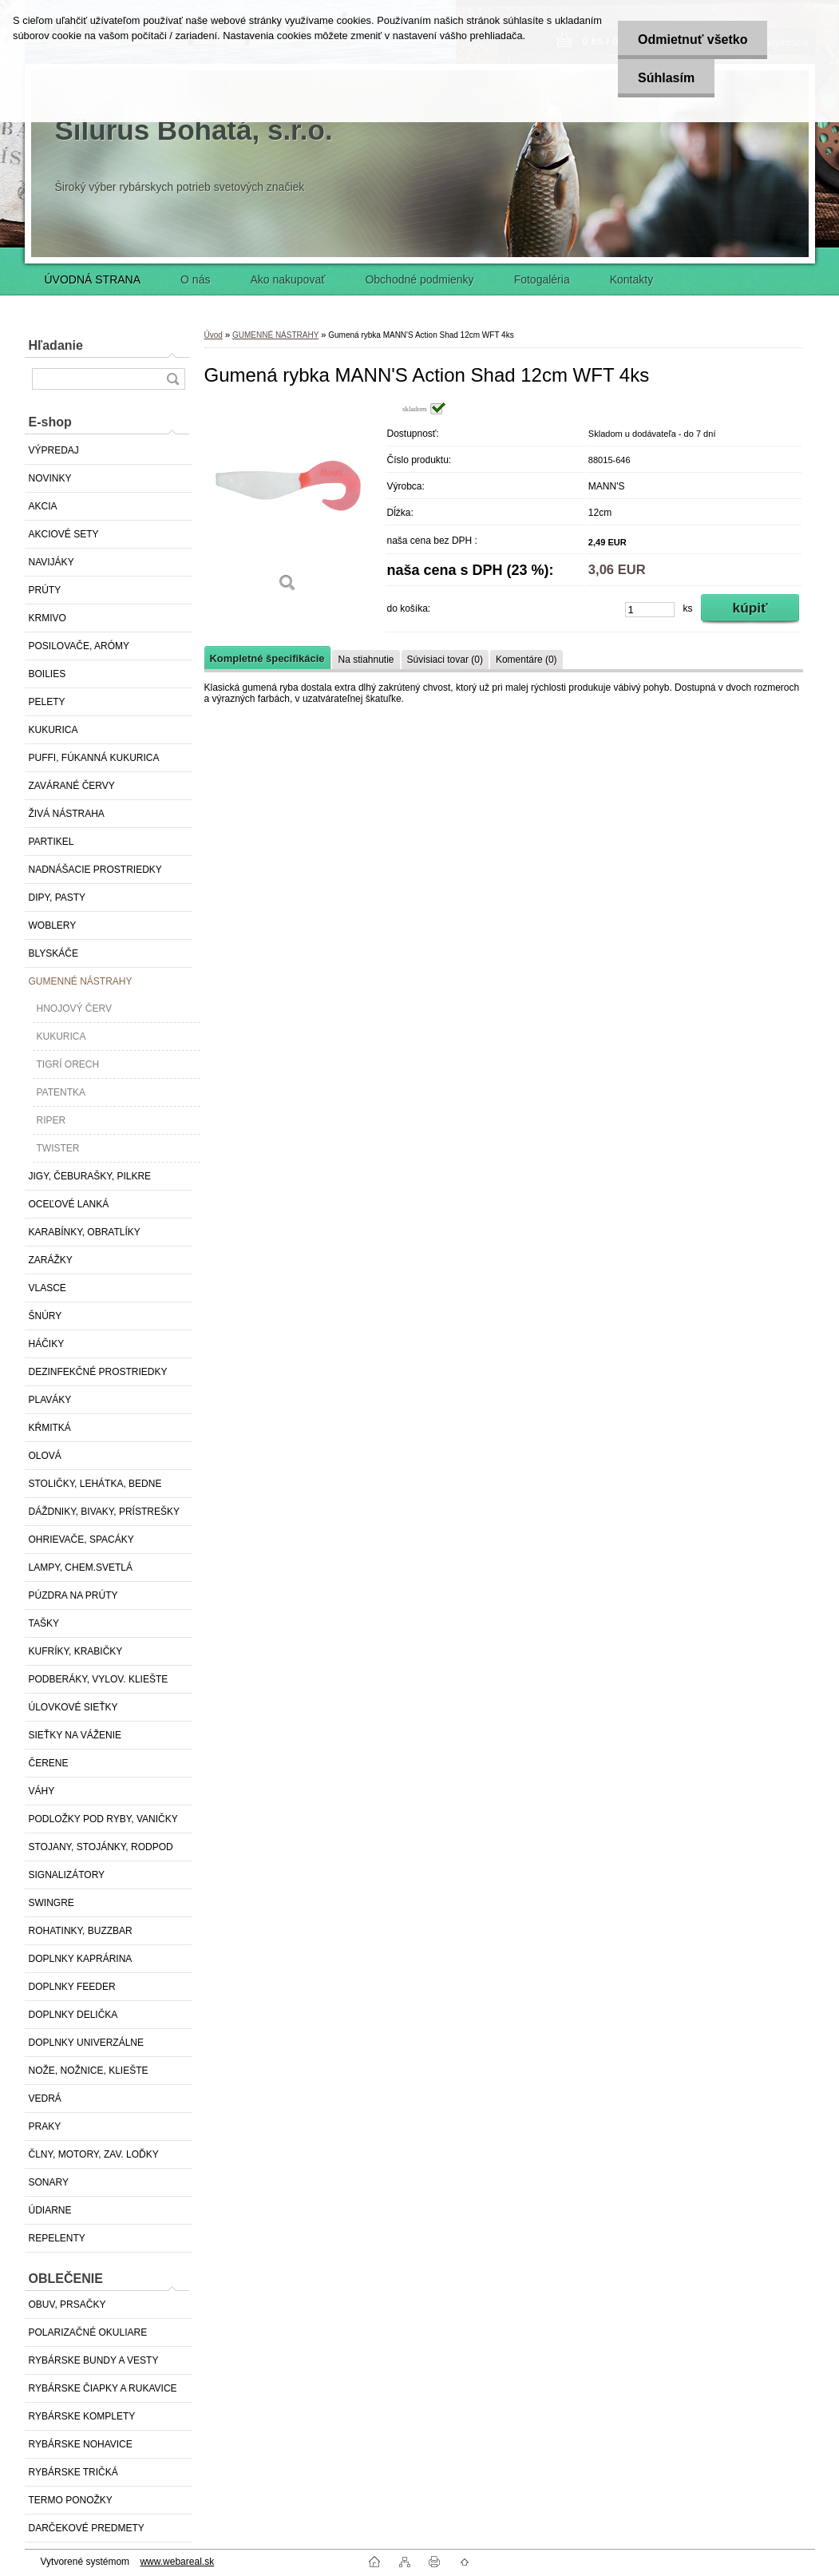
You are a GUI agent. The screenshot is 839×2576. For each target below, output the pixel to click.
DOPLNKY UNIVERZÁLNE (86, 2042)
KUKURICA (53, 729)
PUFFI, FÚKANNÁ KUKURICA (94, 757)
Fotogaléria (542, 279)
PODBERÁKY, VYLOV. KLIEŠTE (98, 1679)
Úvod (213, 335)
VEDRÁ (45, 2098)
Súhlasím (666, 78)
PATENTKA (61, 1092)
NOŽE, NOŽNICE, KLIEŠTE (88, 2070)
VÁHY (42, 1791)
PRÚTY (45, 590)
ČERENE (49, 1763)
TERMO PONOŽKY (71, 2500)
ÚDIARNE (50, 2210)
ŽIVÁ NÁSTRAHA (67, 813)
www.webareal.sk (177, 2561)
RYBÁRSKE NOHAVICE (81, 2444)
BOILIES (47, 674)
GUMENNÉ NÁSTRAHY (81, 981)
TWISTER (58, 1148)
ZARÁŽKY (51, 1260)
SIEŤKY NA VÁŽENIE (75, 1735)
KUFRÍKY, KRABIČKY (76, 1651)
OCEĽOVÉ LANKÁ (69, 1204)
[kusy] (650, 609)
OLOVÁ (45, 1455)
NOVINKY (50, 478)
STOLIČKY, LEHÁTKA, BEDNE (95, 1483)
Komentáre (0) (526, 659)
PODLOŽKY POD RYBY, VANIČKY (103, 1819)
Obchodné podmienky (419, 279)
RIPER (51, 1120)
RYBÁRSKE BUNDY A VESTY (94, 2360)
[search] (172, 379)
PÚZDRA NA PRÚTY (73, 1595)
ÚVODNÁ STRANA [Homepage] (93, 279)
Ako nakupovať (287, 279)
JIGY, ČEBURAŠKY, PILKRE (90, 1176)
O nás (195, 279)
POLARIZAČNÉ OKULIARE (88, 2332)
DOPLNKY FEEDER (72, 1986)
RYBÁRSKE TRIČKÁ (73, 2472)
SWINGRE (51, 1902)
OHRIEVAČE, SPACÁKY (81, 1539)
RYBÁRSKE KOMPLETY (82, 2416)
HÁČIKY (47, 1343)
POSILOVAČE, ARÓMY (79, 646)
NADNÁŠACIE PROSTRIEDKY (95, 869)
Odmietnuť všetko (692, 39)
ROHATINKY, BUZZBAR (81, 1930)
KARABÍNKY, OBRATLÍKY (84, 1232)
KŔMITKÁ (50, 1427)
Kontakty (631, 279)
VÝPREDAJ (54, 450)
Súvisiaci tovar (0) (445, 659)
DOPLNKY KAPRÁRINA (81, 1958)
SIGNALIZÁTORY (67, 1874)
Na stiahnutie (366, 659)
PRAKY (45, 2126)
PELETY (47, 701)
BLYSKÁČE (53, 953)
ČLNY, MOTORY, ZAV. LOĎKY (94, 2154)
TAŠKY (44, 1623)
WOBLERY (53, 925)
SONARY (49, 2182)
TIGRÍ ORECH (68, 1064)
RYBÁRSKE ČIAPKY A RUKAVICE (103, 2388)
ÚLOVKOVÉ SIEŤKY (73, 1707)
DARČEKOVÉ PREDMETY (86, 2528)
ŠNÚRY (45, 1316)
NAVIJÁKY (51, 562)
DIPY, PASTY (57, 897)
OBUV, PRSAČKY (67, 2304)
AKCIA (43, 506)
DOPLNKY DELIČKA (73, 2014)
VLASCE (47, 1288)
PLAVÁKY (50, 1399)
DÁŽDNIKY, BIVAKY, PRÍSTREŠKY (104, 1511)
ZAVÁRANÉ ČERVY (72, 785)
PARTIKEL (51, 841)
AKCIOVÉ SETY (64, 534)
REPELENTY (57, 2238)
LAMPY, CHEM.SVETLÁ (81, 1567)
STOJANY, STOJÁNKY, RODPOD (101, 1847)
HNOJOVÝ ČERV (74, 1008)
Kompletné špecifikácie (267, 658)
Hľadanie (56, 345)
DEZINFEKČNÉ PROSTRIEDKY (98, 1371)
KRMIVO (47, 618)
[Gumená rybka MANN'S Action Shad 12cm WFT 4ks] (288, 502)
